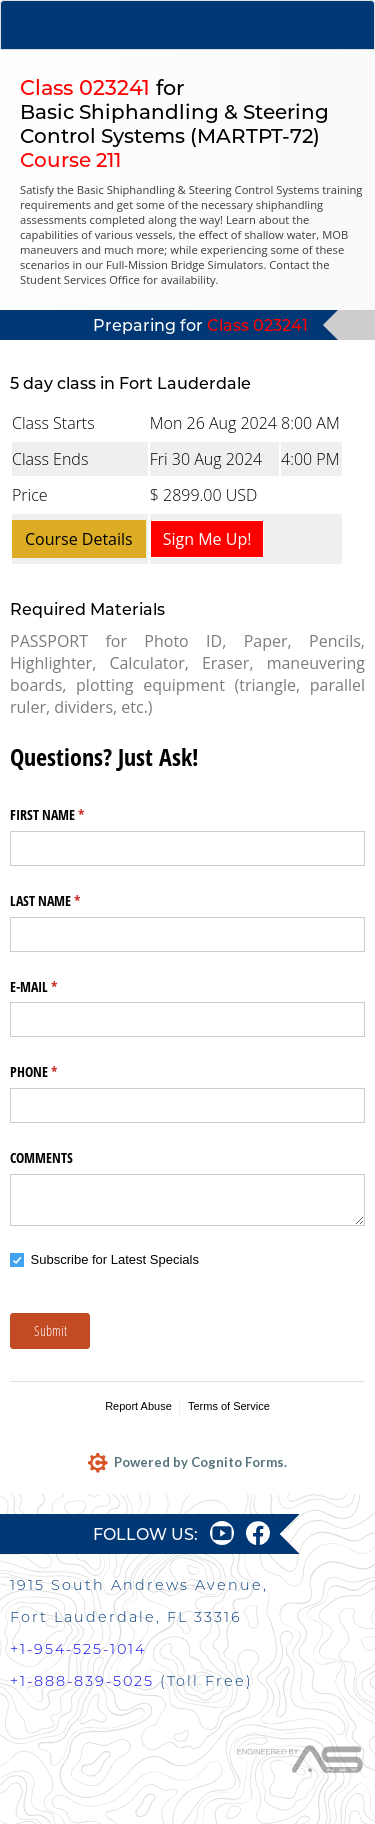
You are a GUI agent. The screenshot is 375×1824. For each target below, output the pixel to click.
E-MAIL (57, 987)
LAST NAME (68, 901)
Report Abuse (138, 1406)
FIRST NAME (70, 815)
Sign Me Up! (207, 539)
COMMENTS (41, 1157)
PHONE (57, 1072)
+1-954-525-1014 (78, 1649)
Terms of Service (229, 1406)
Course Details (79, 539)
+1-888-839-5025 (82, 1681)
